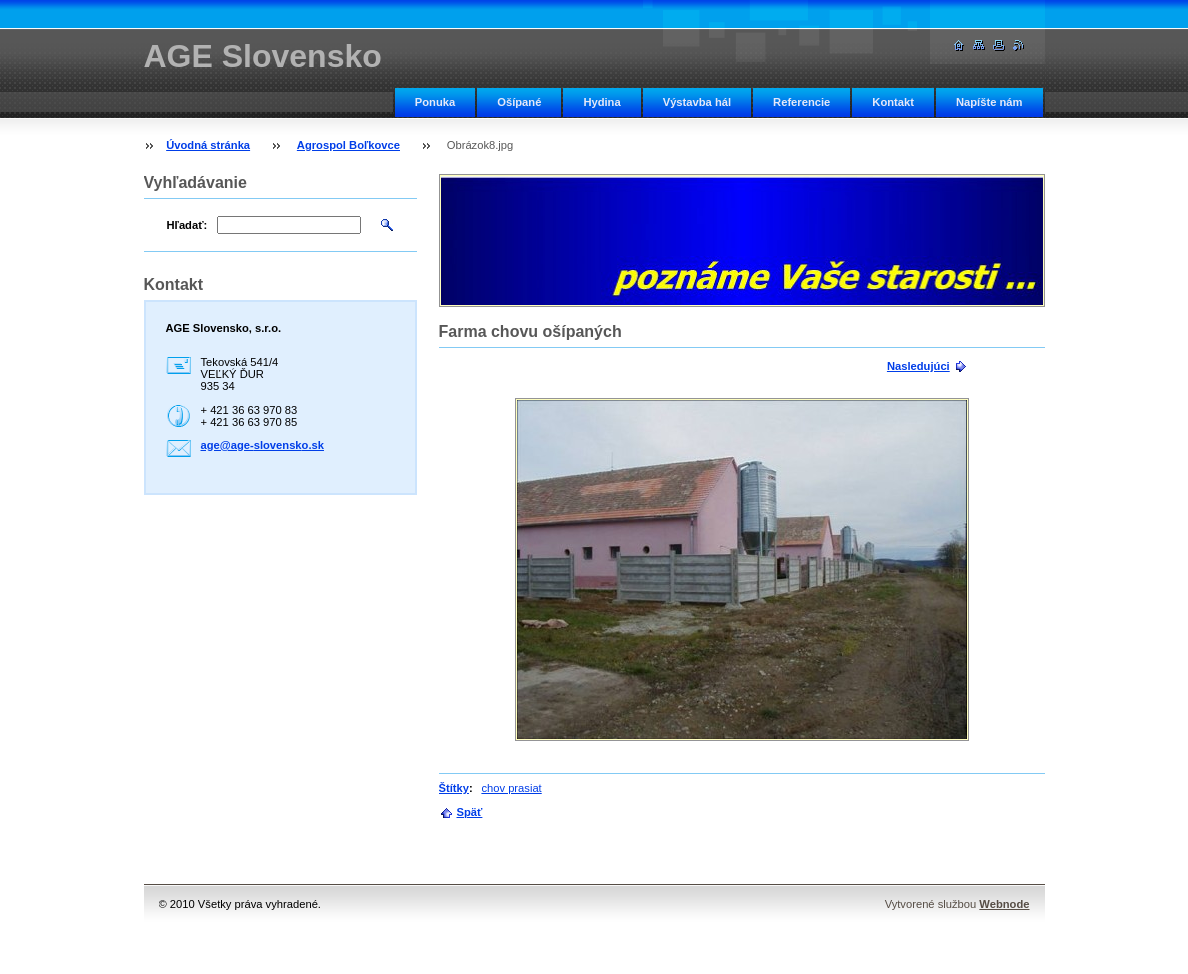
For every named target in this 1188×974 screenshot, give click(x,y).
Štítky (454, 788)
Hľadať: (187, 225)
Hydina (601, 102)
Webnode (1004, 904)
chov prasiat (511, 788)
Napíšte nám (989, 102)
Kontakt (893, 102)
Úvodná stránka (208, 145)
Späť (470, 812)
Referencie (801, 102)
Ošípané (519, 102)
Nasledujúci (918, 366)
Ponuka (435, 102)
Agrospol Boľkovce (348, 145)
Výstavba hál (697, 102)
